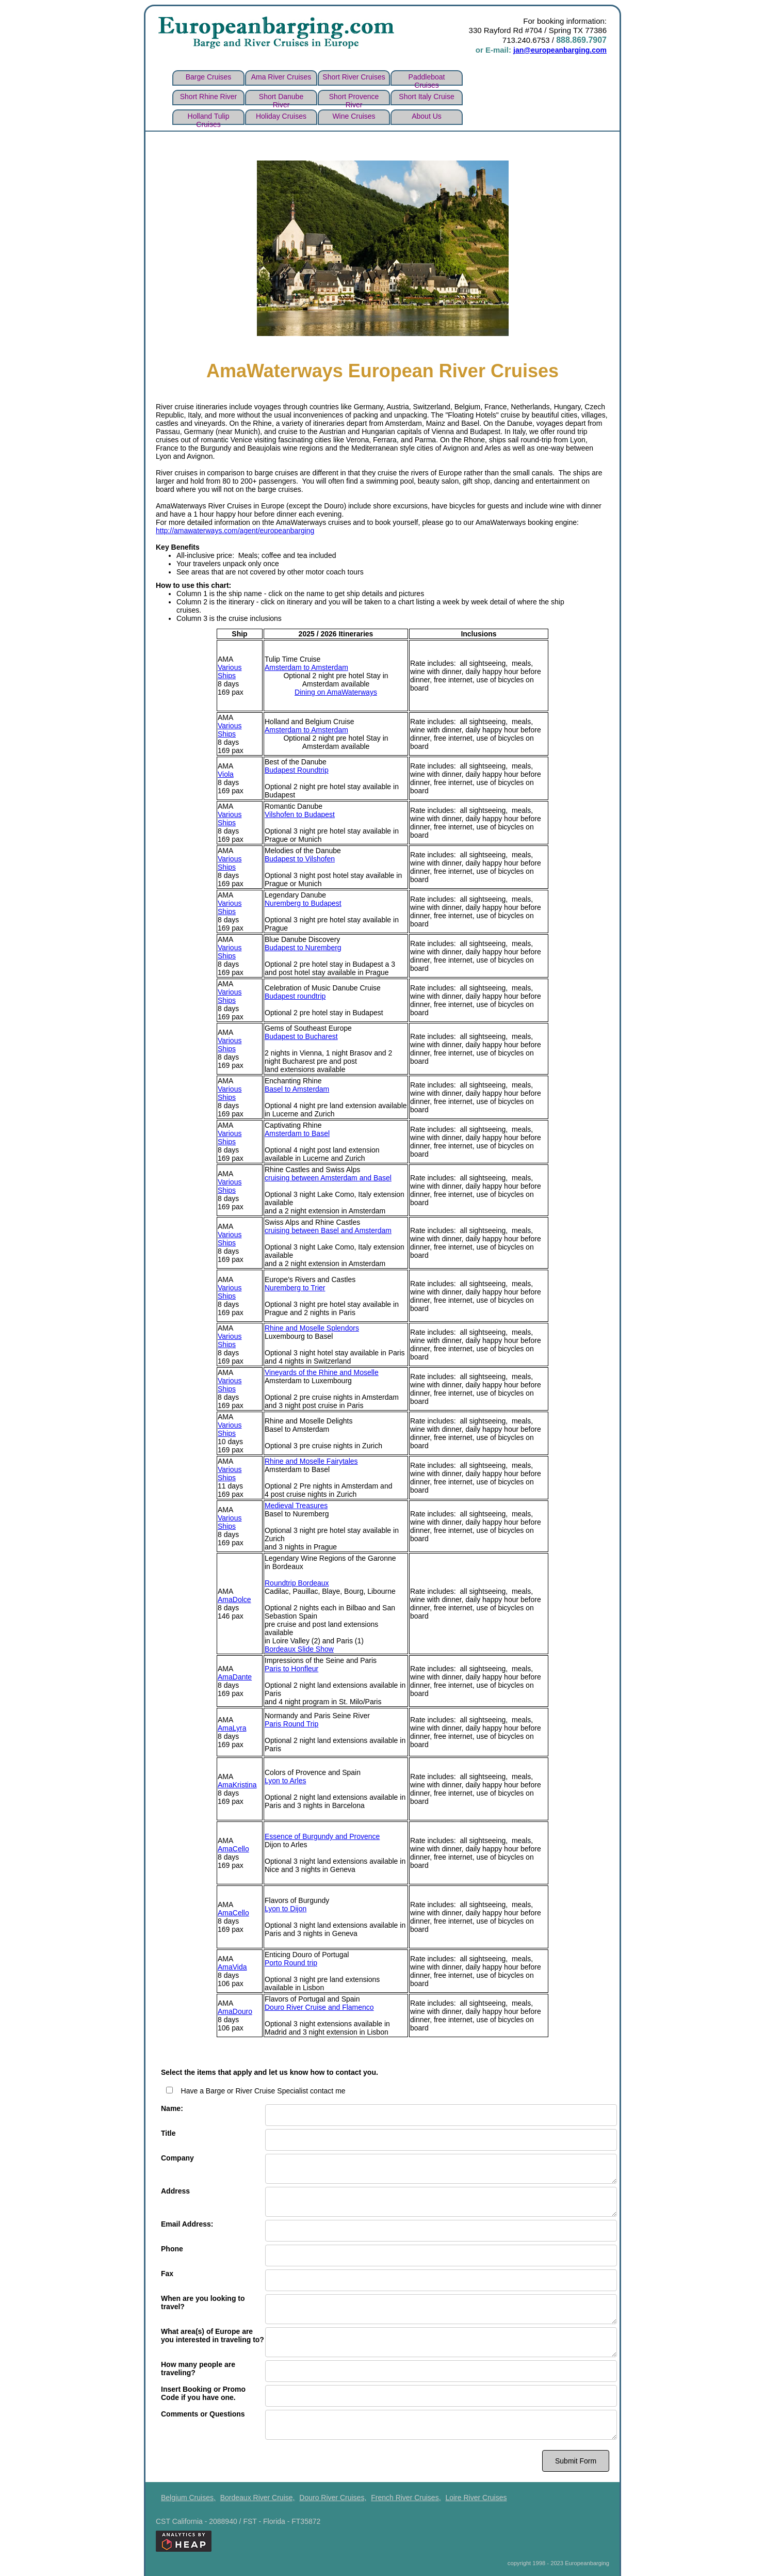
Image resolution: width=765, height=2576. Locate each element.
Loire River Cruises (476, 2495)
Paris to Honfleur (291, 1666)
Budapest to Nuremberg (303, 945)
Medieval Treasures (296, 1503)
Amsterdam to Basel (297, 1131)
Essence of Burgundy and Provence (322, 1834)
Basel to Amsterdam (297, 1087)
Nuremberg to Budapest (303, 901)
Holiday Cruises (281, 114)
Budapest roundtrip (295, 994)
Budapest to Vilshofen (300, 857)
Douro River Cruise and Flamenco (319, 2005)
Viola (226, 772)
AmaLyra (232, 1726)
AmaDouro (235, 2009)
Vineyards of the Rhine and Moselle (322, 1370)
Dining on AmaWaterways (336, 690)
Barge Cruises (209, 75)
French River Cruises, (406, 2495)
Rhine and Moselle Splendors (312, 1326)
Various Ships (229, 669)
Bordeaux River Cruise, (257, 2495)
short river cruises (353, 75)
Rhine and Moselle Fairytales (311, 1459)
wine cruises (353, 114)
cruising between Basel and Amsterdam (328, 1228)
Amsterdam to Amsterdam (306, 665)
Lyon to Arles (285, 1778)
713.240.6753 (526, 39)
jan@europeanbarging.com (553, 48)
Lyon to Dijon (285, 1906)
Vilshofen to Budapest (300, 812)
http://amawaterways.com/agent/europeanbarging (235, 528)
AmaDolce (234, 1597)
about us (427, 114)
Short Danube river (281, 96)
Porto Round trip (291, 1961)
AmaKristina (237, 1783)
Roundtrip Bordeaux (297, 1581)
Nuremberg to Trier (295, 1286)
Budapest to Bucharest (301, 1034)
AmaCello (233, 1847)
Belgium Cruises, (188, 2495)
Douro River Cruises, (332, 2495)
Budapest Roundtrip (297, 768)
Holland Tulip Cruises (209, 116)
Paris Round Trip (291, 1722)
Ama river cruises (281, 75)
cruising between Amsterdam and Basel (328, 1176)
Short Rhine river (208, 94)
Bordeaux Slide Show (299, 1647)
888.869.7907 (581, 39)
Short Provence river (354, 96)
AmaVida (232, 1965)
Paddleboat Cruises (427, 77)
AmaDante (235, 1675)
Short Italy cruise (426, 94)
